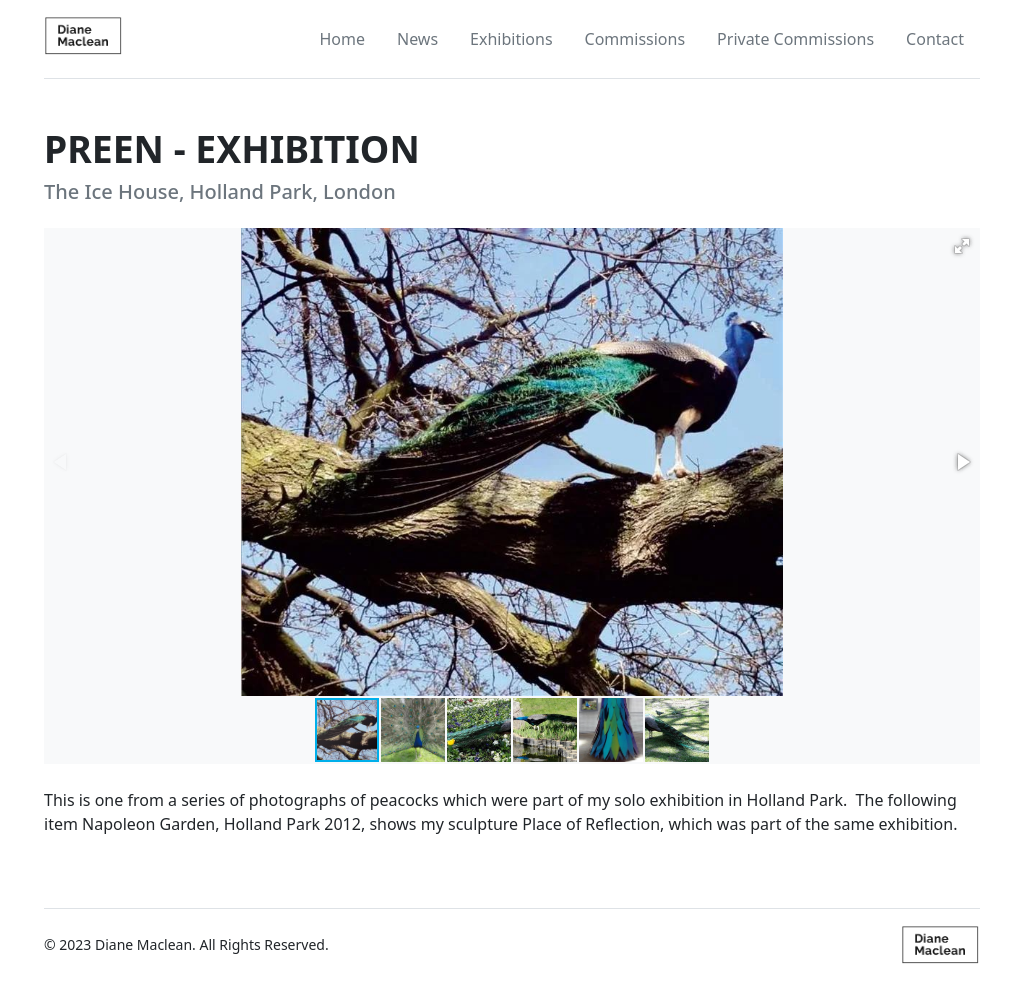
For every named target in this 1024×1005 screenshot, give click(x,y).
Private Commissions (795, 39)
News (417, 39)
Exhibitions (511, 39)
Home (342, 39)
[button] (962, 246)
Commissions (635, 39)
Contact (935, 39)
